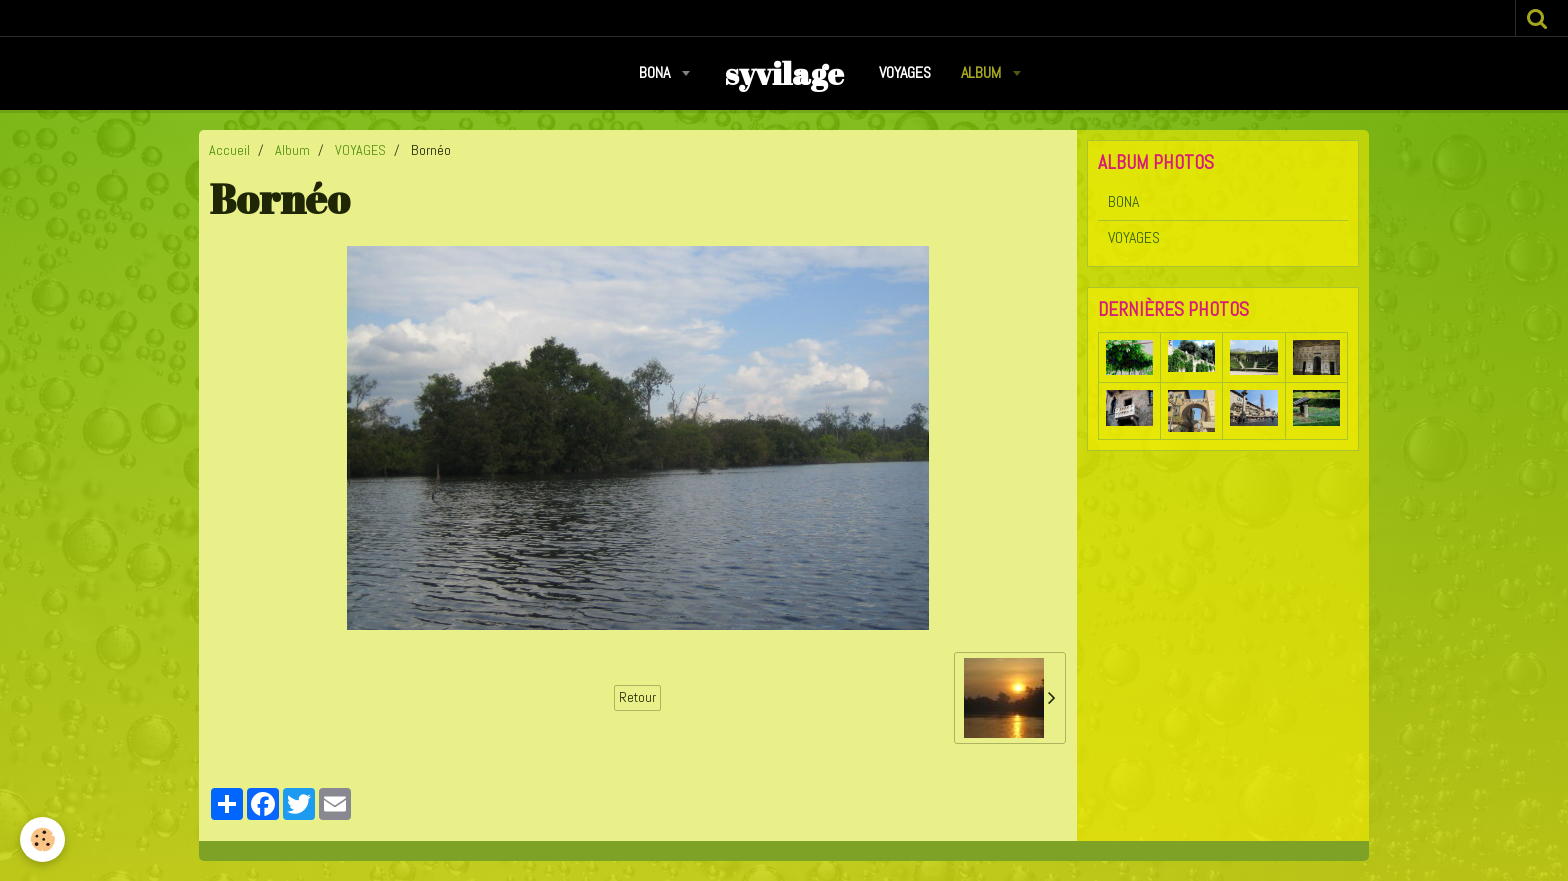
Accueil (229, 150)
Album (983, 72)
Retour (637, 697)
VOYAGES (905, 72)
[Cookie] (42, 839)
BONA (656, 72)
